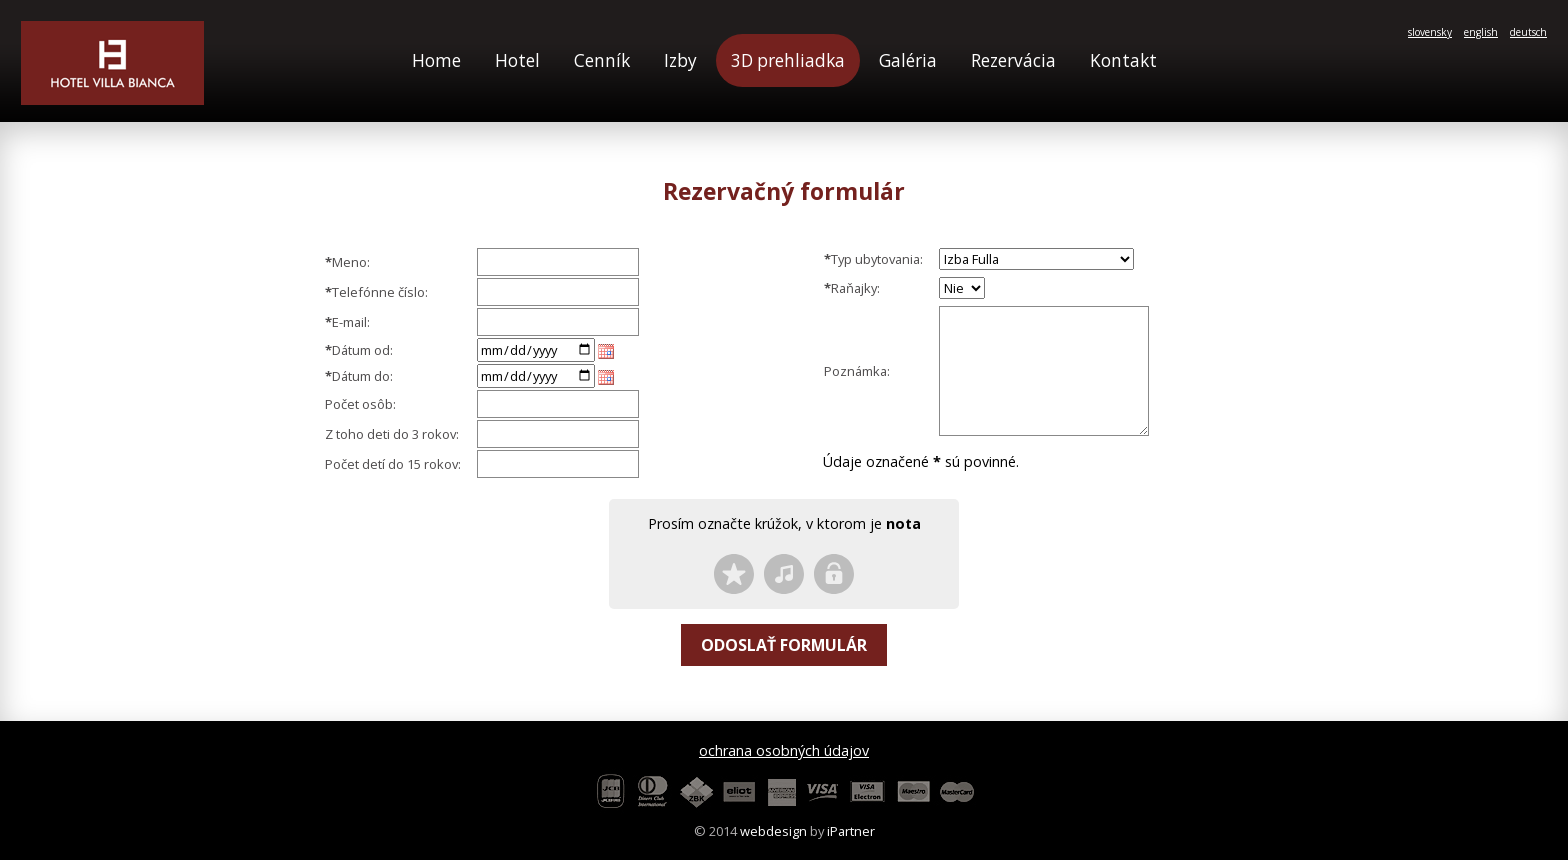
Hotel (517, 60)
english (1481, 32)
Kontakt (1123, 60)
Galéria (908, 60)
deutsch (1528, 32)
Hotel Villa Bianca (112, 63)
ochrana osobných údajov (784, 750)
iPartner (851, 831)
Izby (680, 60)
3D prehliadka (788, 60)
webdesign (773, 831)
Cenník (602, 60)
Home (436, 60)
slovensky (1430, 32)
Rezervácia (1013, 60)
